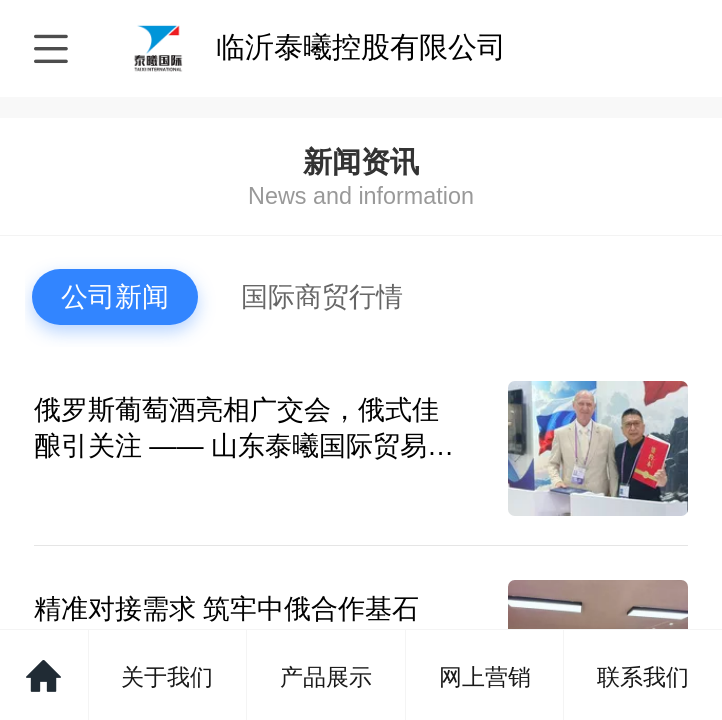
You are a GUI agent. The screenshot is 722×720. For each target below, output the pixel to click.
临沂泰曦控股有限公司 (361, 47)
